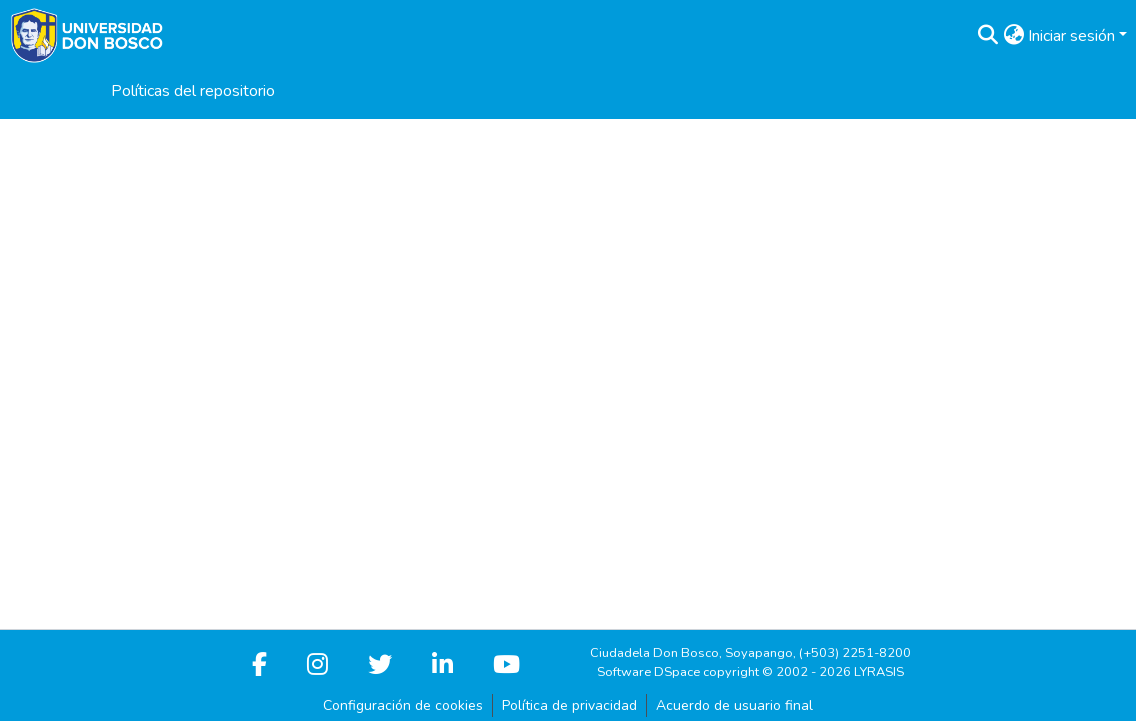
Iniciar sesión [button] (1073, 36)
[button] (987, 36)
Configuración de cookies (403, 705)
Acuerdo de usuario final (734, 705)
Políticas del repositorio (193, 91)
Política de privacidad (569, 705)
